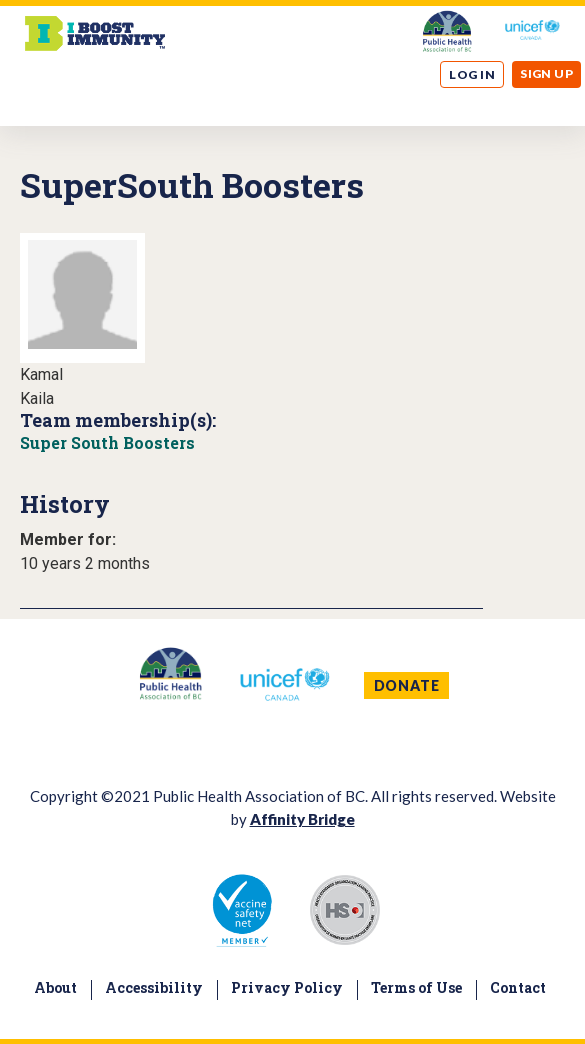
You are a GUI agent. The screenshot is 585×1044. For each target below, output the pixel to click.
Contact (518, 987)
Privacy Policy (287, 987)
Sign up (546, 73)
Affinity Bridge (302, 819)
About (55, 987)
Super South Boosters (107, 442)
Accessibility (154, 987)
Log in (472, 74)
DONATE (407, 685)
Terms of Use (416, 987)
